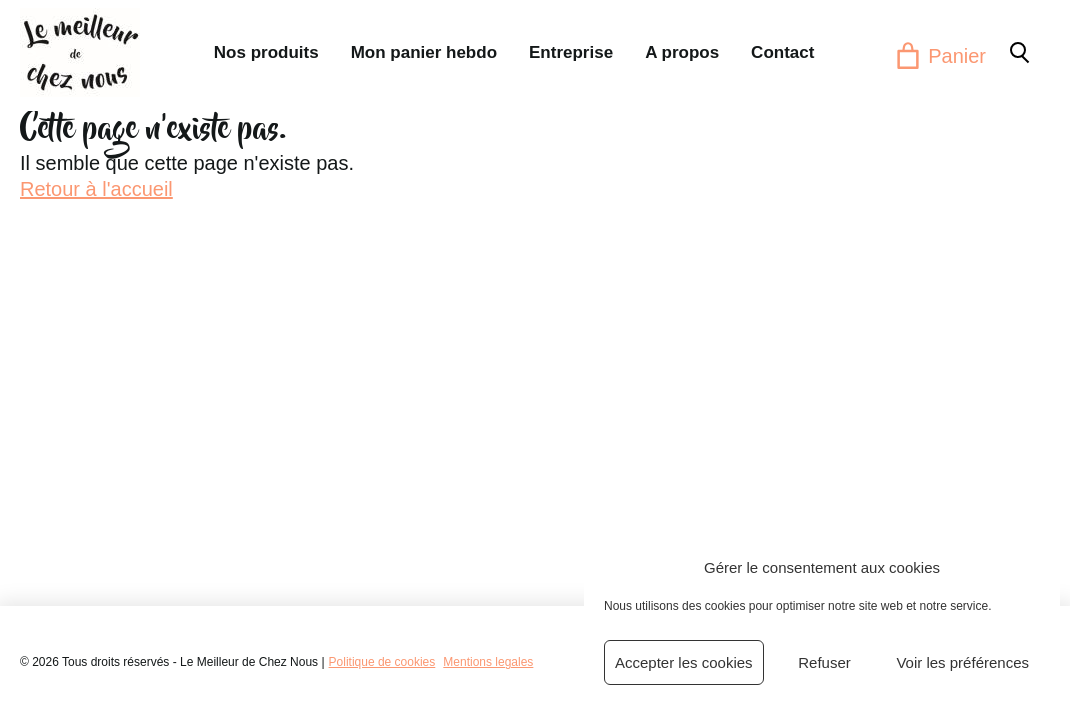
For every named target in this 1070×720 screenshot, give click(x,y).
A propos (682, 52)
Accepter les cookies (684, 662)
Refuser (824, 662)
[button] (1018, 52)
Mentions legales (488, 662)
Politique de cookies (382, 662)
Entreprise (571, 52)
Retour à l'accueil (96, 189)
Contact (782, 52)
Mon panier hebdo (424, 52)
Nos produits (266, 52)
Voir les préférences (962, 662)
